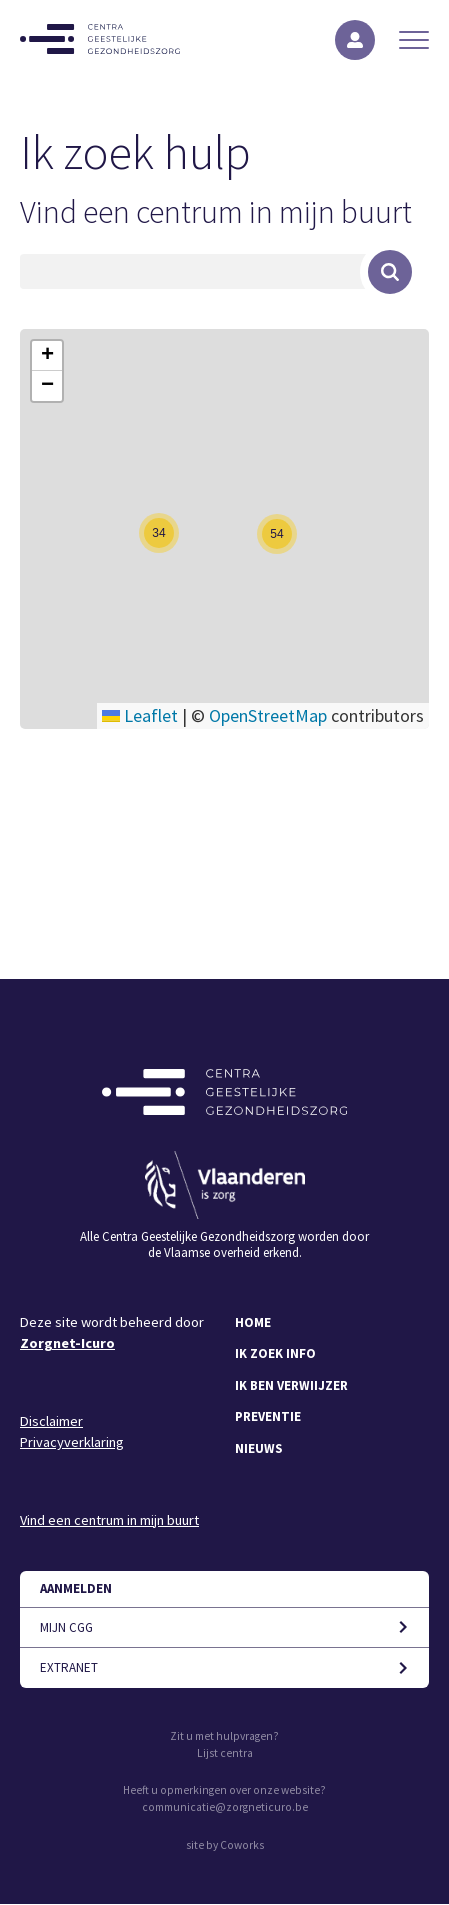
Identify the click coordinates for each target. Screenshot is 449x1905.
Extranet (69, 1667)
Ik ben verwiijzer (291, 1385)
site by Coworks (225, 1845)
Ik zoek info (275, 1353)
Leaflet (140, 715)
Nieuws (258, 1448)
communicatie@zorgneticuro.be (225, 1807)
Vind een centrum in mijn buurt (216, 212)
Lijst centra (225, 1753)
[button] (159, 533)
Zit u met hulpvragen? (224, 1736)
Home (253, 1322)
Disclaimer (51, 1421)
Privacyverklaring (72, 1442)
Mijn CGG (66, 1627)
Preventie (268, 1416)
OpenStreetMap (268, 715)
